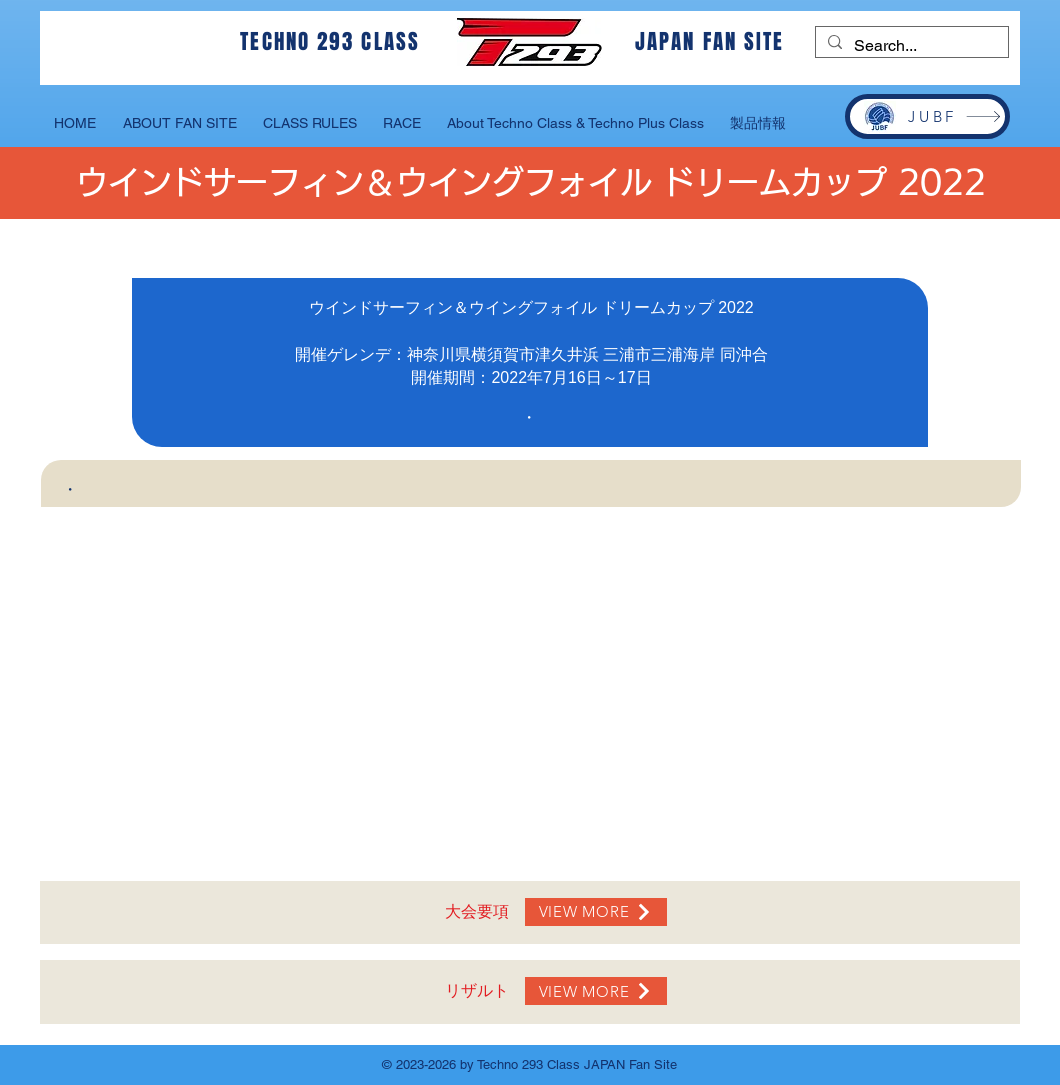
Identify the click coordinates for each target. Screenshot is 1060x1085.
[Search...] (910, 46)
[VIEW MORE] (596, 912)
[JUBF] (927, 116)
